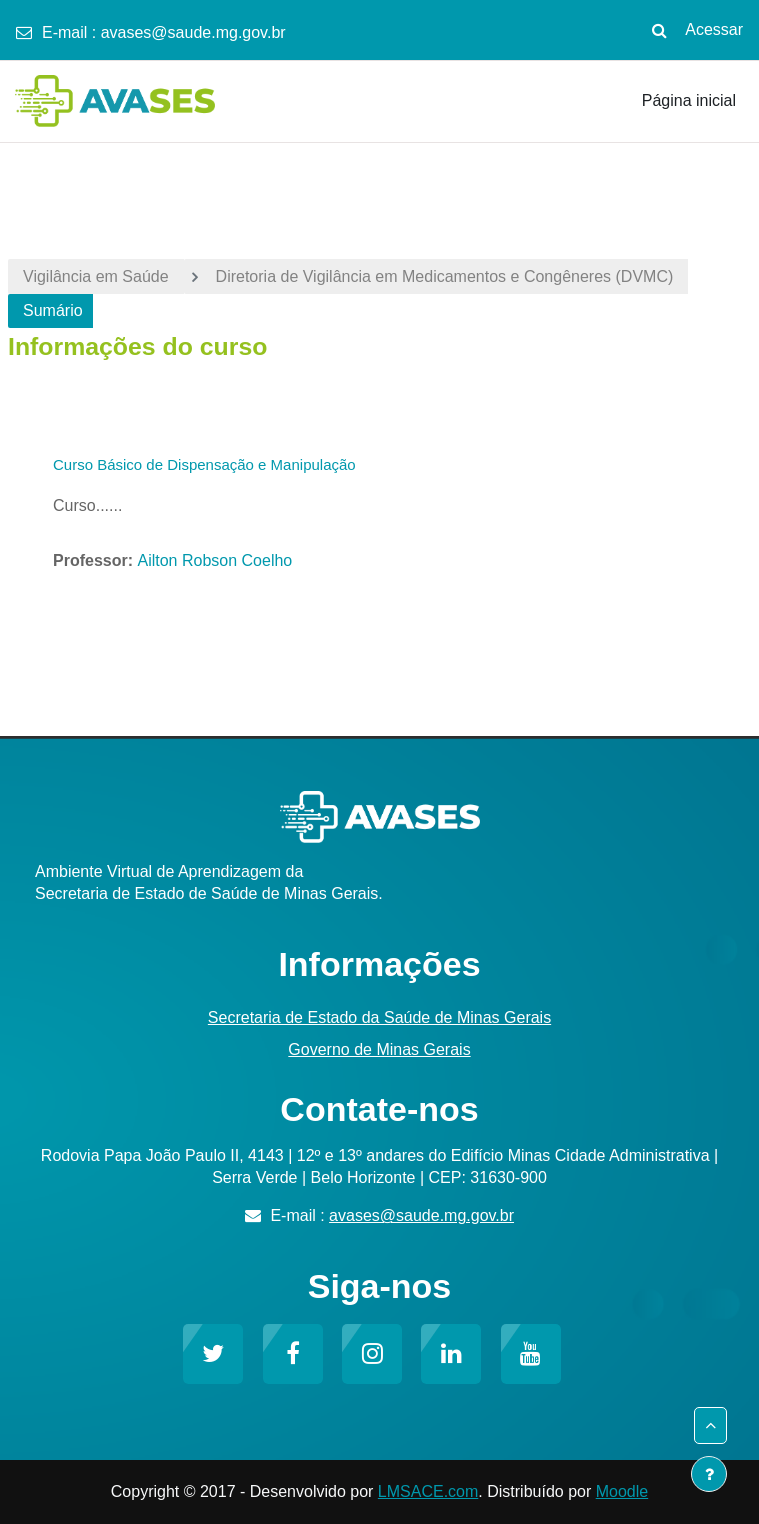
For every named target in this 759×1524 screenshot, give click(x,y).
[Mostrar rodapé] (709, 1474)
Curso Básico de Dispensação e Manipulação (204, 464)
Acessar (714, 29)
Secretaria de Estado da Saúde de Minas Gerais (379, 1017)
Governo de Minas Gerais (379, 1049)
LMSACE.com (428, 1491)
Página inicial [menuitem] (689, 100)
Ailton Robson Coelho (214, 560)
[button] (659, 30)
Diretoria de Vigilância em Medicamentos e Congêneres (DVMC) (445, 276)
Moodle (622, 1491)
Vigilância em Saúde (96, 276)
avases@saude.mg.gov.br (193, 32)
